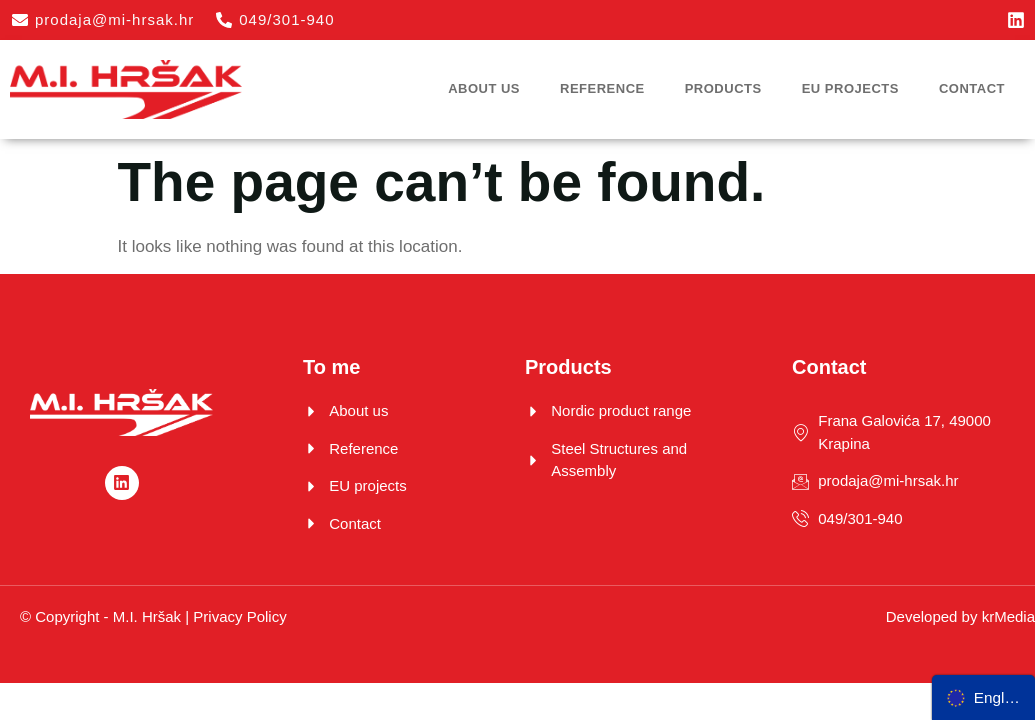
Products (723, 88)
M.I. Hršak (147, 616)
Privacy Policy (239, 616)
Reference (602, 88)
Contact (972, 88)
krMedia (1008, 616)
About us (484, 88)
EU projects (850, 88)
